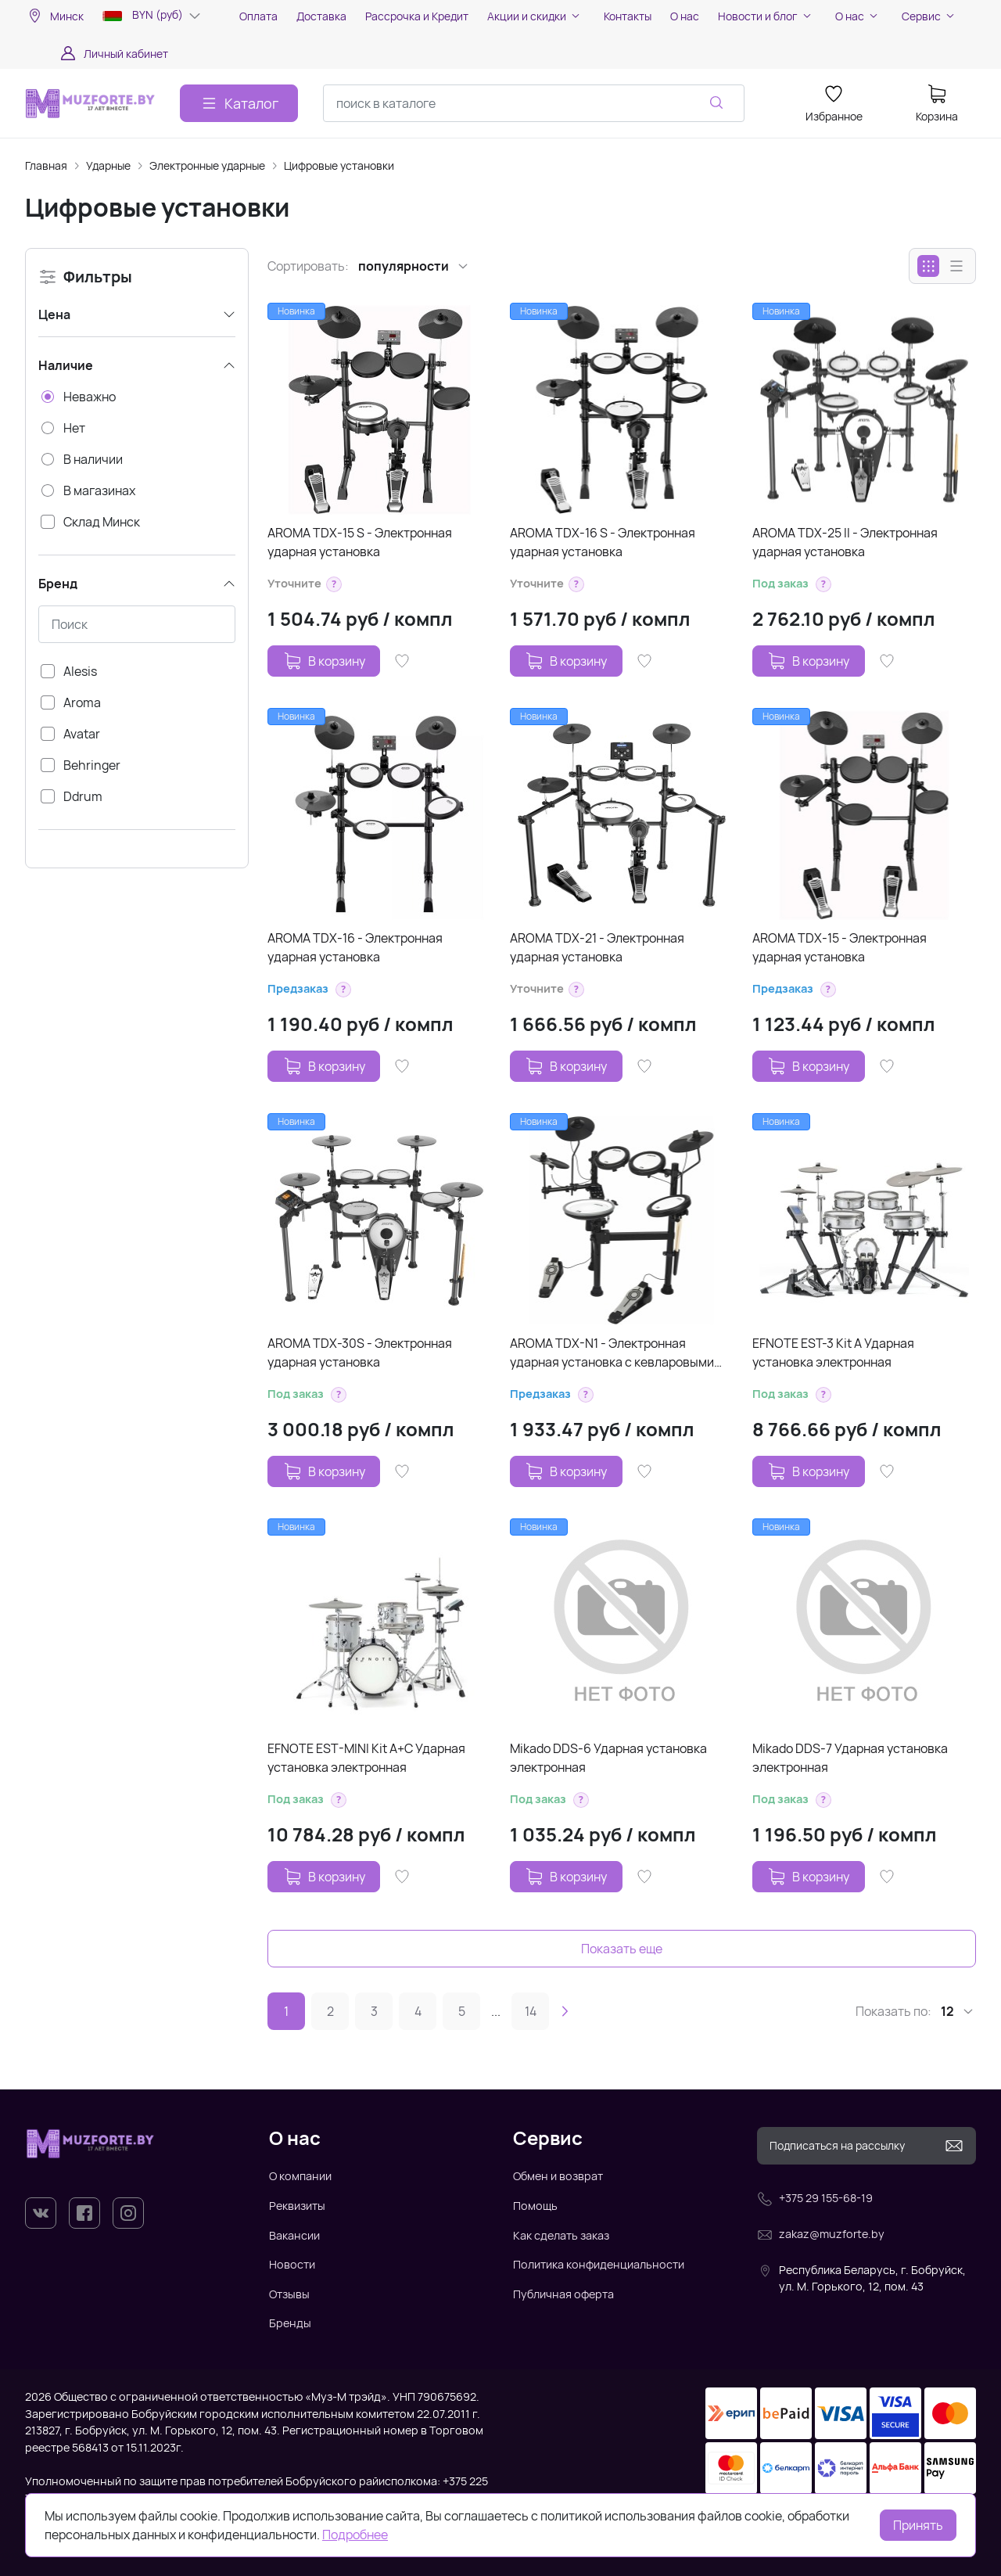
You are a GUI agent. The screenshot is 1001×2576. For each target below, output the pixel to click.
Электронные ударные (207, 165)
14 (530, 2011)
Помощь (535, 2205)
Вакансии (294, 2235)
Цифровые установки (339, 165)
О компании (300, 2175)
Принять (918, 2525)
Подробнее (355, 2534)
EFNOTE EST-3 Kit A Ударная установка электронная (833, 1353)
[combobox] (533, 103)
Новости (292, 2264)
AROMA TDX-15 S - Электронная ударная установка (359, 542)
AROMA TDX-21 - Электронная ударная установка (597, 947)
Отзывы (289, 2294)
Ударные (108, 165)
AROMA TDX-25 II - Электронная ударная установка (845, 542)
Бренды (290, 2323)
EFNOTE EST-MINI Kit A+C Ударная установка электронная (366, 1758)
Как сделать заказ (561, 2235)
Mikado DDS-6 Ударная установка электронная (608, 1758)
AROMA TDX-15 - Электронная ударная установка (839, 947)
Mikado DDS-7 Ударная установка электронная (850, 1758)
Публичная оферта (563, 2294)
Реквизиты (297, 2205)
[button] (334, 584)
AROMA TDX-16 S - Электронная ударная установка (602, 542)
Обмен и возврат (558, 2175)
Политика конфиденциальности (598, 2264)
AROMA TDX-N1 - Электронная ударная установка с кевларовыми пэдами (612, 1353)
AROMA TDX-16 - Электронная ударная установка (355, 947)
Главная (46, 165)
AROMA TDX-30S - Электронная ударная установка (359, 1353)
